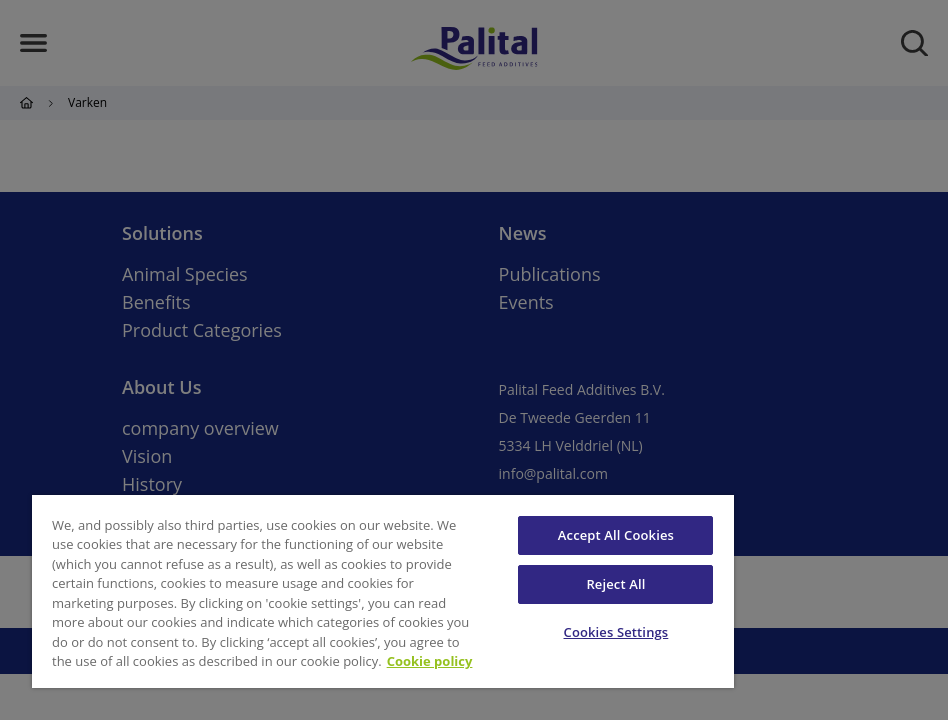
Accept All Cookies (616, 535)
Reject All (615, 584)
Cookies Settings (616, 632)
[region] (383, 591)
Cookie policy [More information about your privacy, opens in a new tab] (430, 661)
